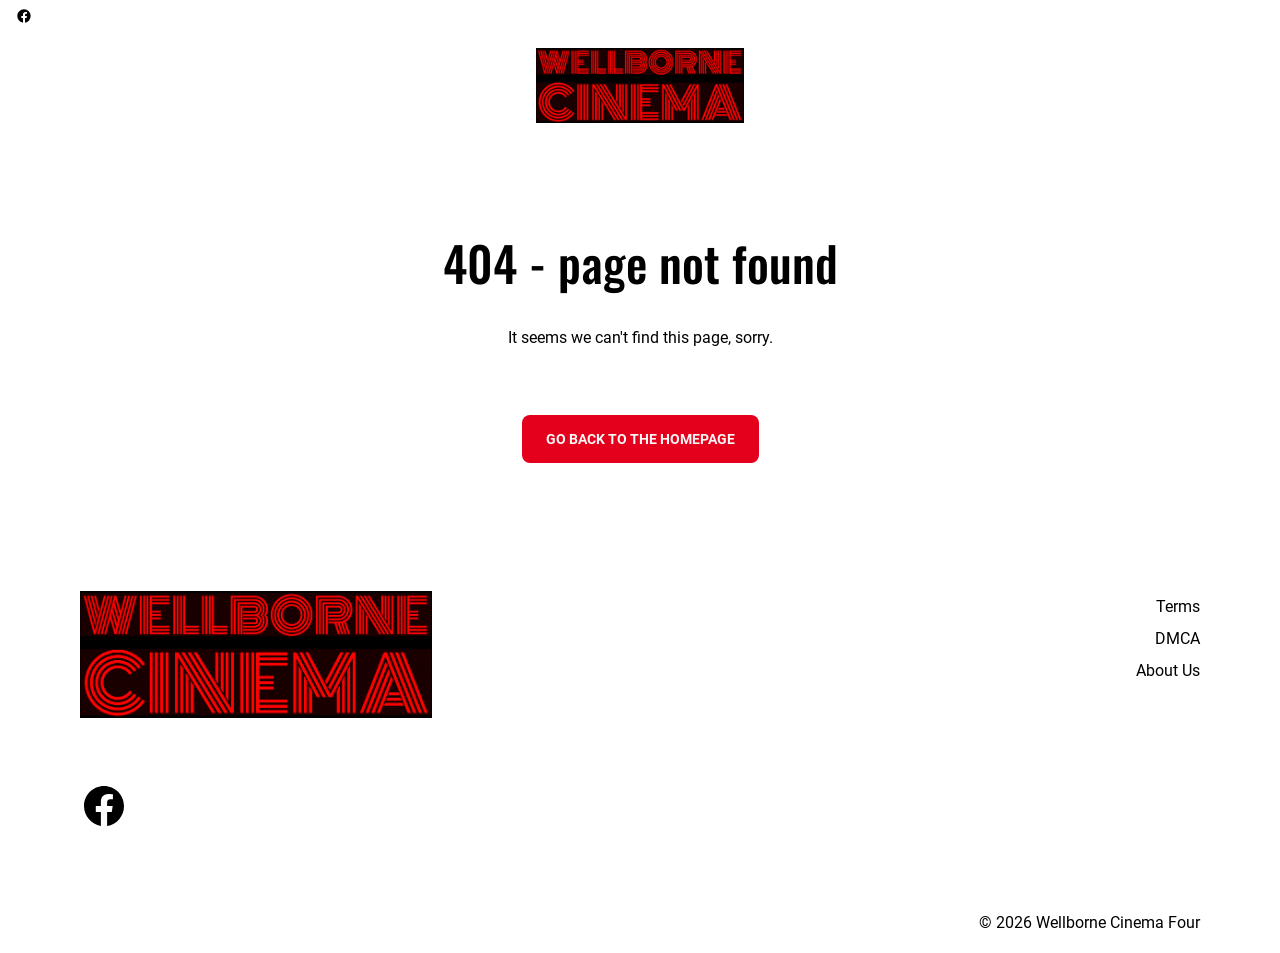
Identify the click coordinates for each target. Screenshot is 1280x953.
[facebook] (24, 16)
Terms (1178, 606)
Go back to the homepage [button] (640, 439)
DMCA (1177, 638)
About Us (1168, 670)
